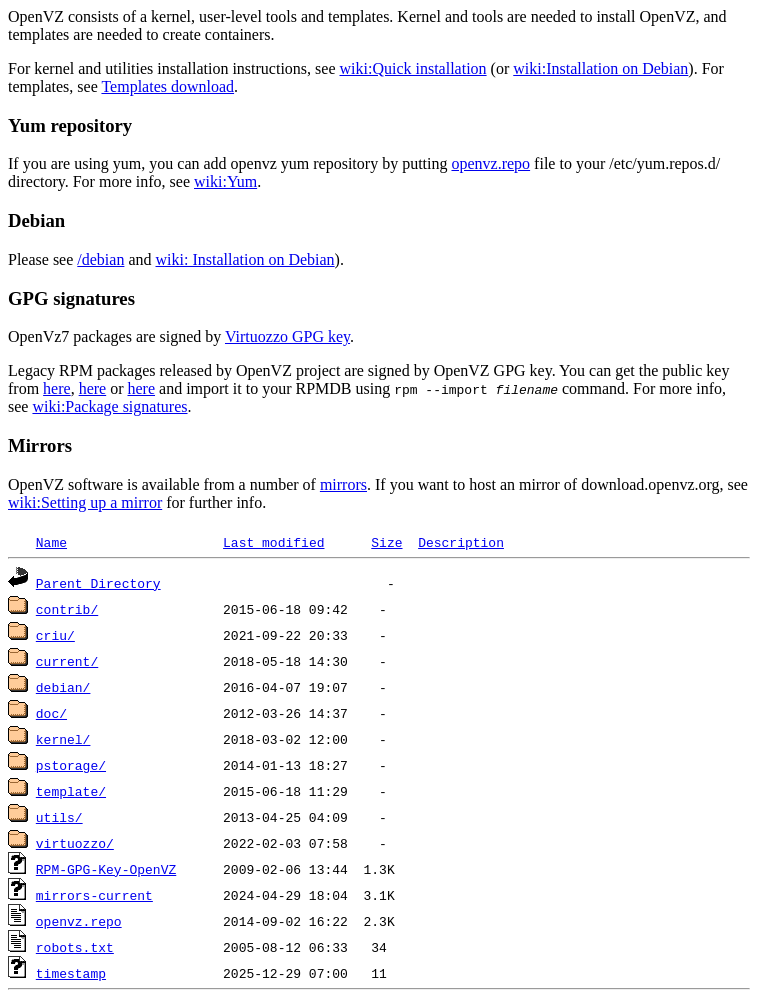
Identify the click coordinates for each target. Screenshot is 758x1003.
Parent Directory (98, 583)
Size (386, 542)
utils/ (59, 817)
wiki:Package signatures (109, 406)
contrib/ (67, 609)
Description (461, 542)
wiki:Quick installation (413, 68)
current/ (67, 661)
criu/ (55, 635)
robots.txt (75, 947)
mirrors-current (94, 895)
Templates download (167, 86)
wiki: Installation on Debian (245, 259)
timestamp (71, 973)
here (57, 388)
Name (51, 542)
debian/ (63, 687)
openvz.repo (490, 163)
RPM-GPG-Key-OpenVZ (106, 869)
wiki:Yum (225, 181)
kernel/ (63, 739)
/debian (100, 259)
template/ (71, 791)
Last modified (273, 542)
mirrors (343, 484)
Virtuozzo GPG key (287, 336)
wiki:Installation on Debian (600, 68)
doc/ (51, 713)
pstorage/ (71, 765)
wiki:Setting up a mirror (85, 502)
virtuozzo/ (75, 843)
